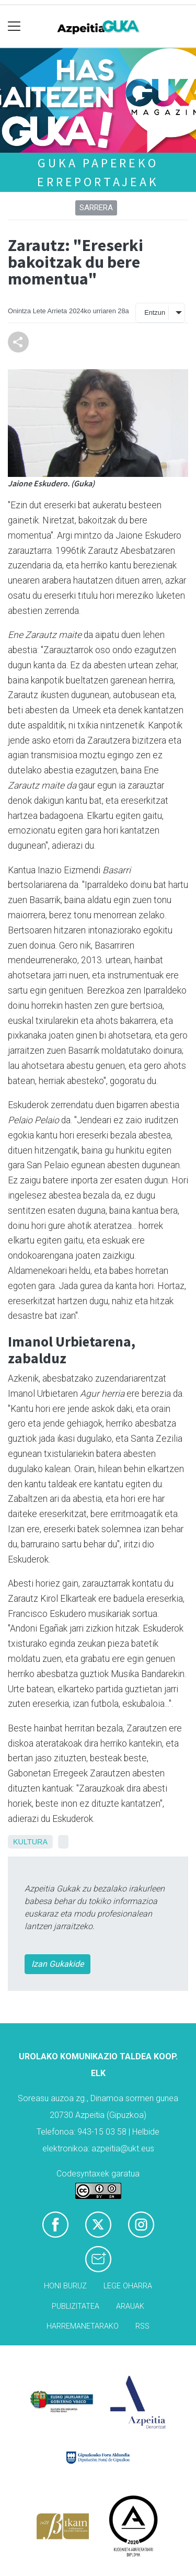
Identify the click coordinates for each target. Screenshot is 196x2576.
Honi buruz (65, 2286)
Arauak (130, 2306)
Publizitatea (75, 2306)
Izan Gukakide (57, 1964)
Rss (142, 2326)
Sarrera (96, 207)
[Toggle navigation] (14, 26)
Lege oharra (127, 2286)
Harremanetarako (83, 2326)
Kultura (30, 1842)
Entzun (154, 312)
